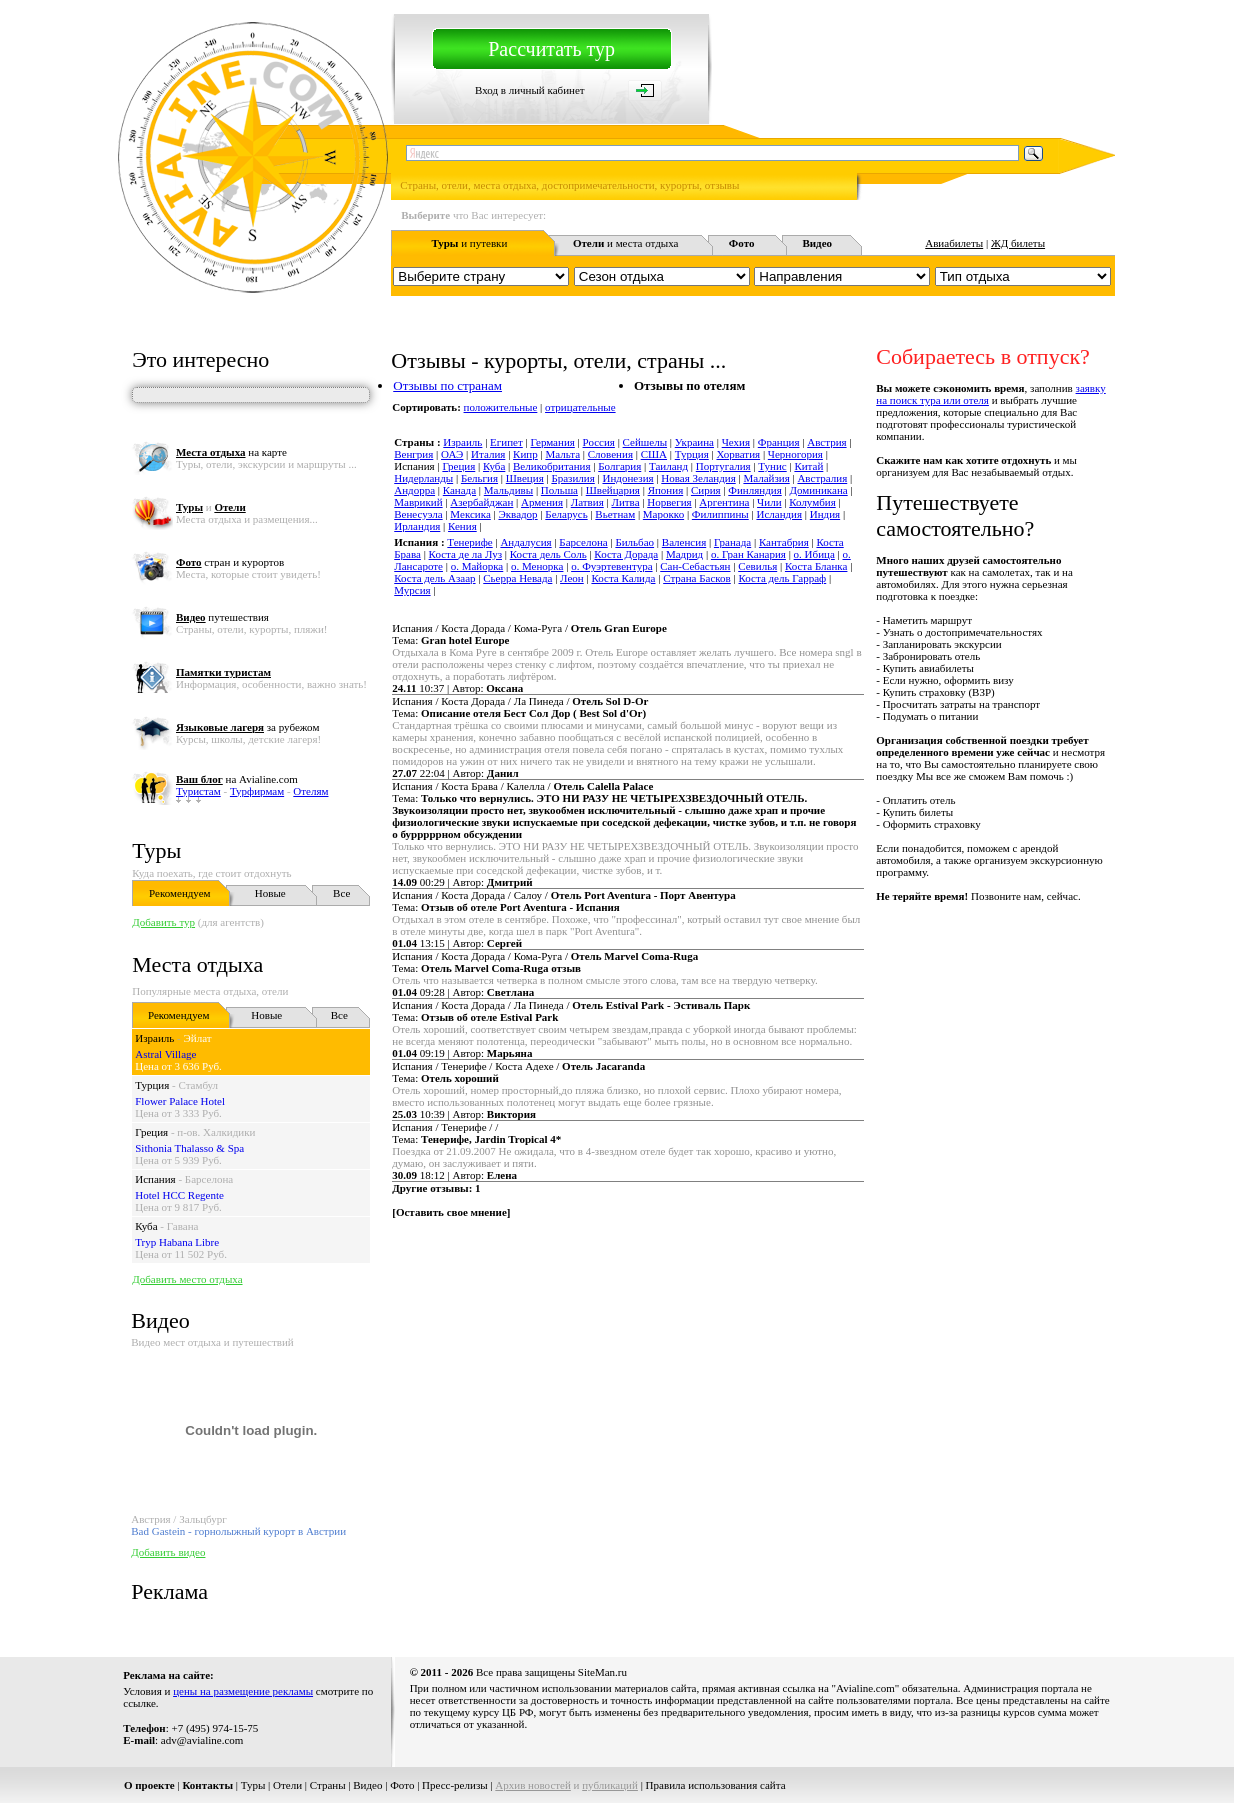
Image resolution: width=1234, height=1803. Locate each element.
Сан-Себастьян (695, 566)
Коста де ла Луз (465, 554)
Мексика (470, 514)
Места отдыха (197, 964)
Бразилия (572, 478)
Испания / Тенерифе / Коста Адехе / (518, 1066)
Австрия (826, 442)
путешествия (222, 617)
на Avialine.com (237, 779)
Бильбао (634, 542)
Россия (599, 442)
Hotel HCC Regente (179, 1195)
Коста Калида (623, 578)
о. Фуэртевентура (611, 566)
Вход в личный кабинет (530, 90)
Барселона (209, 1179)
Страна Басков (697, 578)
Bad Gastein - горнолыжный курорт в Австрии (238, 1531)
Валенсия (684, 542)
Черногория (795, 454)
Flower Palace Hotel (180, 1101)
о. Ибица (814, 554)
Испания (155, 1179)
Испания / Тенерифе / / (445, 1127)
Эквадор (517, 514)
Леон (572, 578)
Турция (152, 1085)
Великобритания (552, 466)
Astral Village (165, 1054)
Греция (151, 1132)
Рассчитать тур (551, 49)
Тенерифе (469, 542)
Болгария (619, 466)
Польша (559, 490)
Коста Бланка (816, 566)
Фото (402, 1785)
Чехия (736, 442)
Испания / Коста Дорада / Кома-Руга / (529, 628)
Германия (552, 442)
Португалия (723, 466)
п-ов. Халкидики (216, 1132)
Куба (146, 1226)
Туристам (198, 791)
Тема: (450, 640)
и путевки (469, 243)
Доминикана (818, 490)
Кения (462, 526)
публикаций (610, 1785)
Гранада (732, 542)
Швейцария (613, 490)
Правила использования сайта (716, 1785)
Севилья (757, 566)
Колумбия (812, 502)
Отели (287, 1785)
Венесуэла (418, 514)
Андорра (414, 490)
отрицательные (580, 407)
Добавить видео (168, 1552)
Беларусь (566, 514)
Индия (825, 514)
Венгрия (413, 454)
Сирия (706, 490)
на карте (231, 452)
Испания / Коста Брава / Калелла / (522, 786)
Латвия (587, 502)
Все (341, 893)
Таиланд (668, 466)
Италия (488, 454)
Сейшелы (645, 442)
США (654, 454)
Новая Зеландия (698, 478)
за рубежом (247, 727)
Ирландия (417, 526)
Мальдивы (508, 490)
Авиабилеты (954, 243)
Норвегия (669, 502)
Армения (542, 502)
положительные (501, 407)
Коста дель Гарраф (783, 578)
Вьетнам (615, 514)
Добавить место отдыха (187, 1279)
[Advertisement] (751, 1286)
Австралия (822, 478)
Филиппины (720, 514)
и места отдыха (626, 243)
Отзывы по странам (447, 385)
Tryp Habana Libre (177, 1242)
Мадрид (684, 554)
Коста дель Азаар (434, 578)
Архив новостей (533, 1785)
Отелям (310, 791)
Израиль (154, 1038)
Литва (625, 502)
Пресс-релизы (455, 1785)
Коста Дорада (626, 554)
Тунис (772, 466)
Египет (506, 442)
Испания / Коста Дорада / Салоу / (563, 895)
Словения (610, 454)
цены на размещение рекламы (243, 1691)
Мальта (562, 454)
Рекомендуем (179, 893)
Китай (808, 466)
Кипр (525, 454)
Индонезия (627, 478)
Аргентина (724, 502)
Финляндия (754, 490)
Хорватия (738, 454)
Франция (779, 442)
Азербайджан (481, 502)
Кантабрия (784, 542)
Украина (694, 442)
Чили (769, 502)
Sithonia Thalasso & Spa (189, 1148)
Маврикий (418, 502)
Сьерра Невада (517, 578)
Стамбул (198, 1085)
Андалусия (525, 542)
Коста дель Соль (548, 554)
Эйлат (198, 1038)
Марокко (663, 514)
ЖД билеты (1018, 243)
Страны (328, 1785)
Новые (270, 893)
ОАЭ (452, 454)
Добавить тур (163, 922)
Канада (459, 490)
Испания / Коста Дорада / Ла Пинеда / (520, 701)
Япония (666, 490)
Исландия (779, 514)
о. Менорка (537, 566)
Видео (367, 1785)
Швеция (525, 478)
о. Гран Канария (748, 554)
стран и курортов (230, 562)
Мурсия (412, 590)
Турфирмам (257, 791)
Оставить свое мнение (451, 1212)
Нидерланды (423, 478)
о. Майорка (477, 566)
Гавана (183, 1226)
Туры (156, 850)
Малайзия (766, 478)
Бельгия (479, 478)
